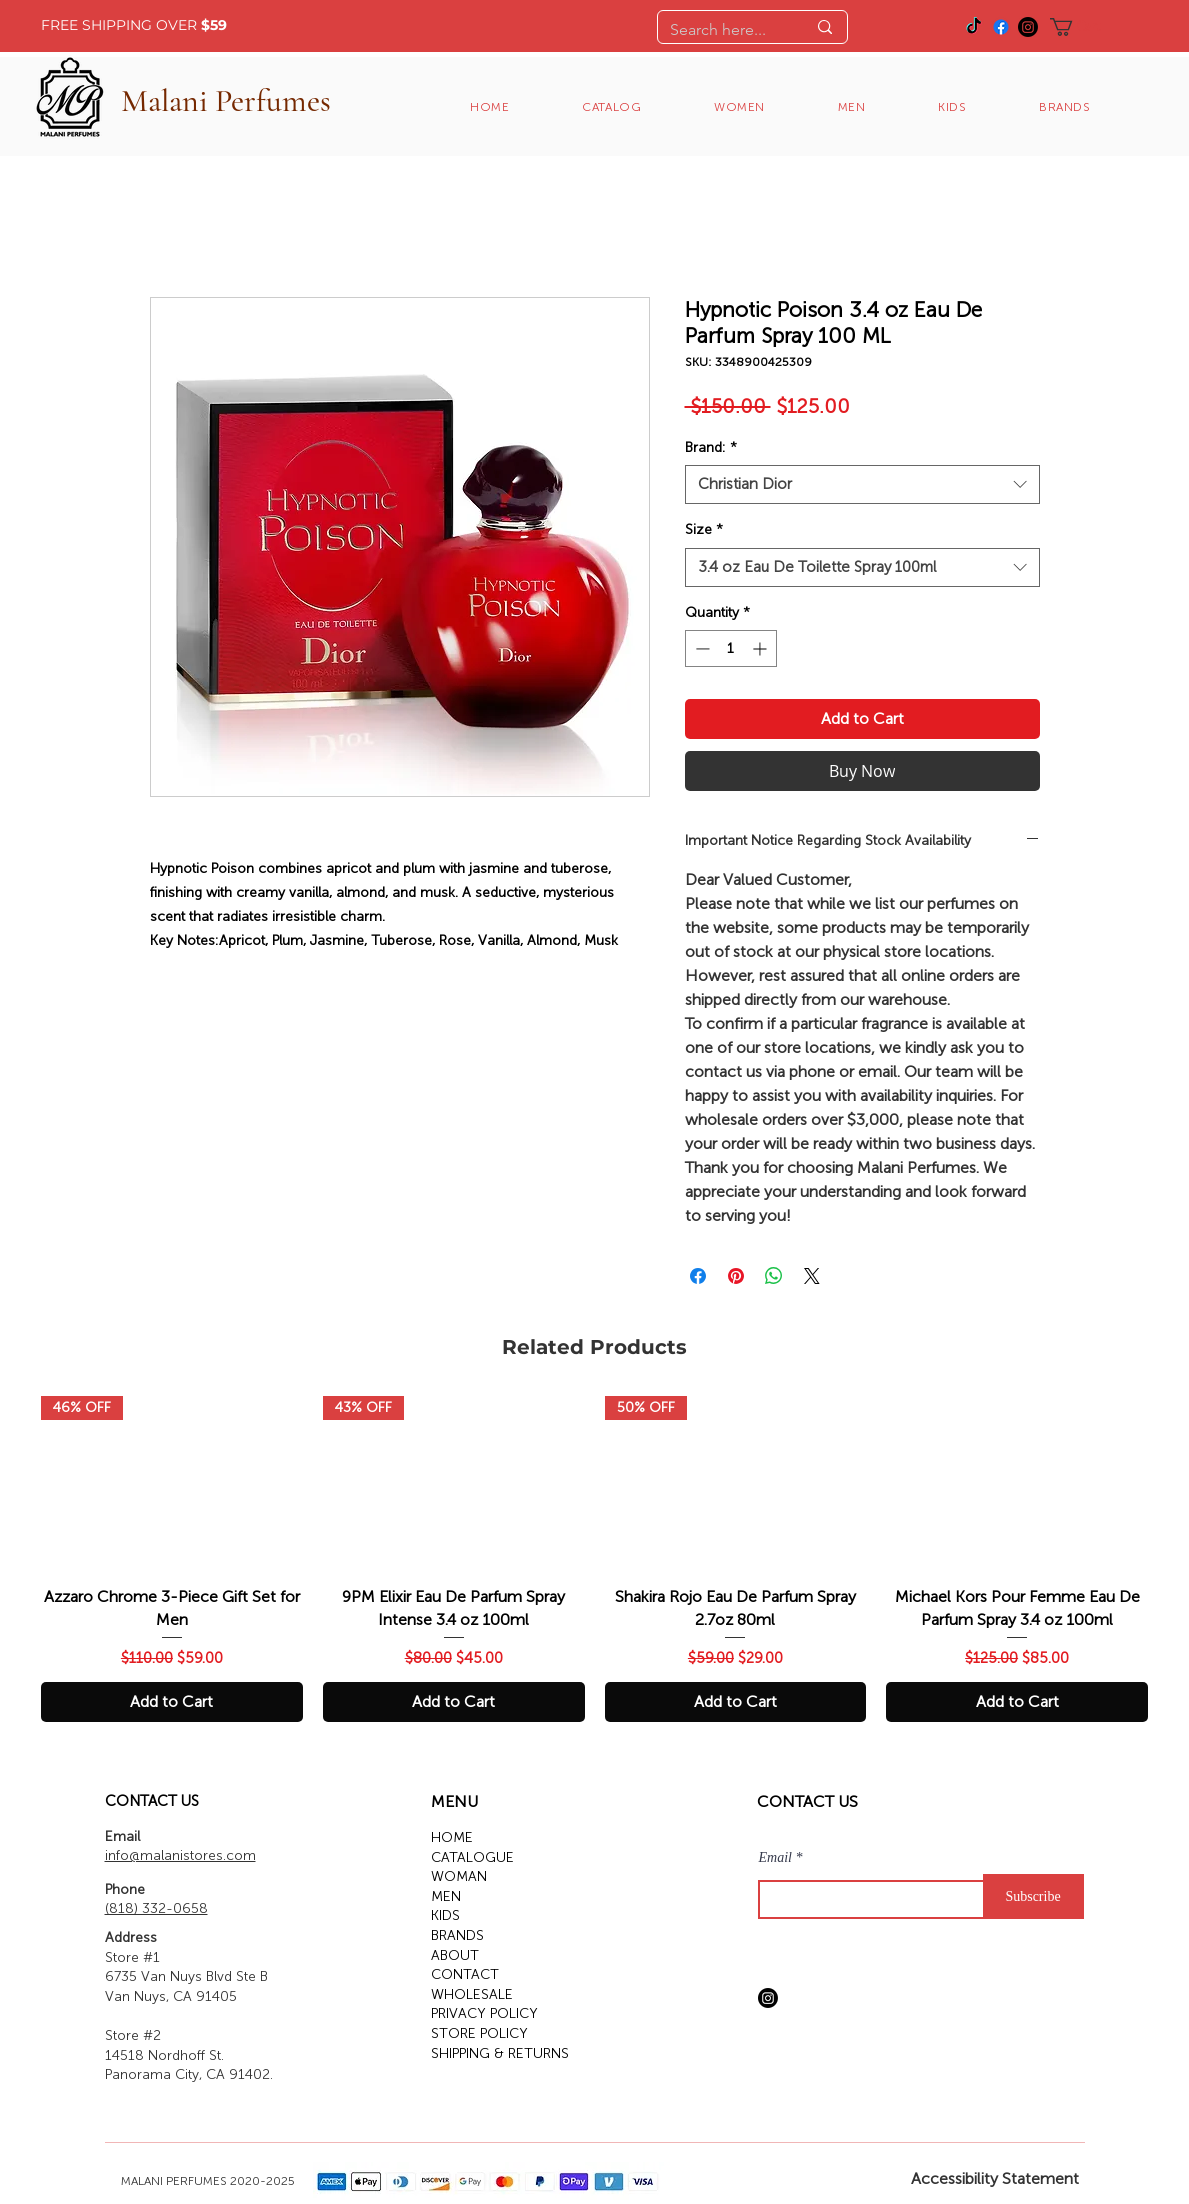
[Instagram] (1028, 27)
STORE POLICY (479, 2033)
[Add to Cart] (172, 1702)
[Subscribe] (1033, 1896)
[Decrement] (700, 648)
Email (775, 1858)
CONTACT (465, 1974)
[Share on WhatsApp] (774, 1276)
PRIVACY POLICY (484, 2013)
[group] (594, 1559)
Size (704, 529)
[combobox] (862, 484)
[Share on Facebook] (698, 1276)
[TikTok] (974, 27)
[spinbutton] (731, 648)
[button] (1086, 27)
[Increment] (761, 648)
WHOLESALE (472, 1994)
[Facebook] (1001, 27)
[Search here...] (723, 30)
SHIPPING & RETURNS (500, 2053)
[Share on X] (812, 1276)
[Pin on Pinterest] (736, 1276)
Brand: (711, 447)
